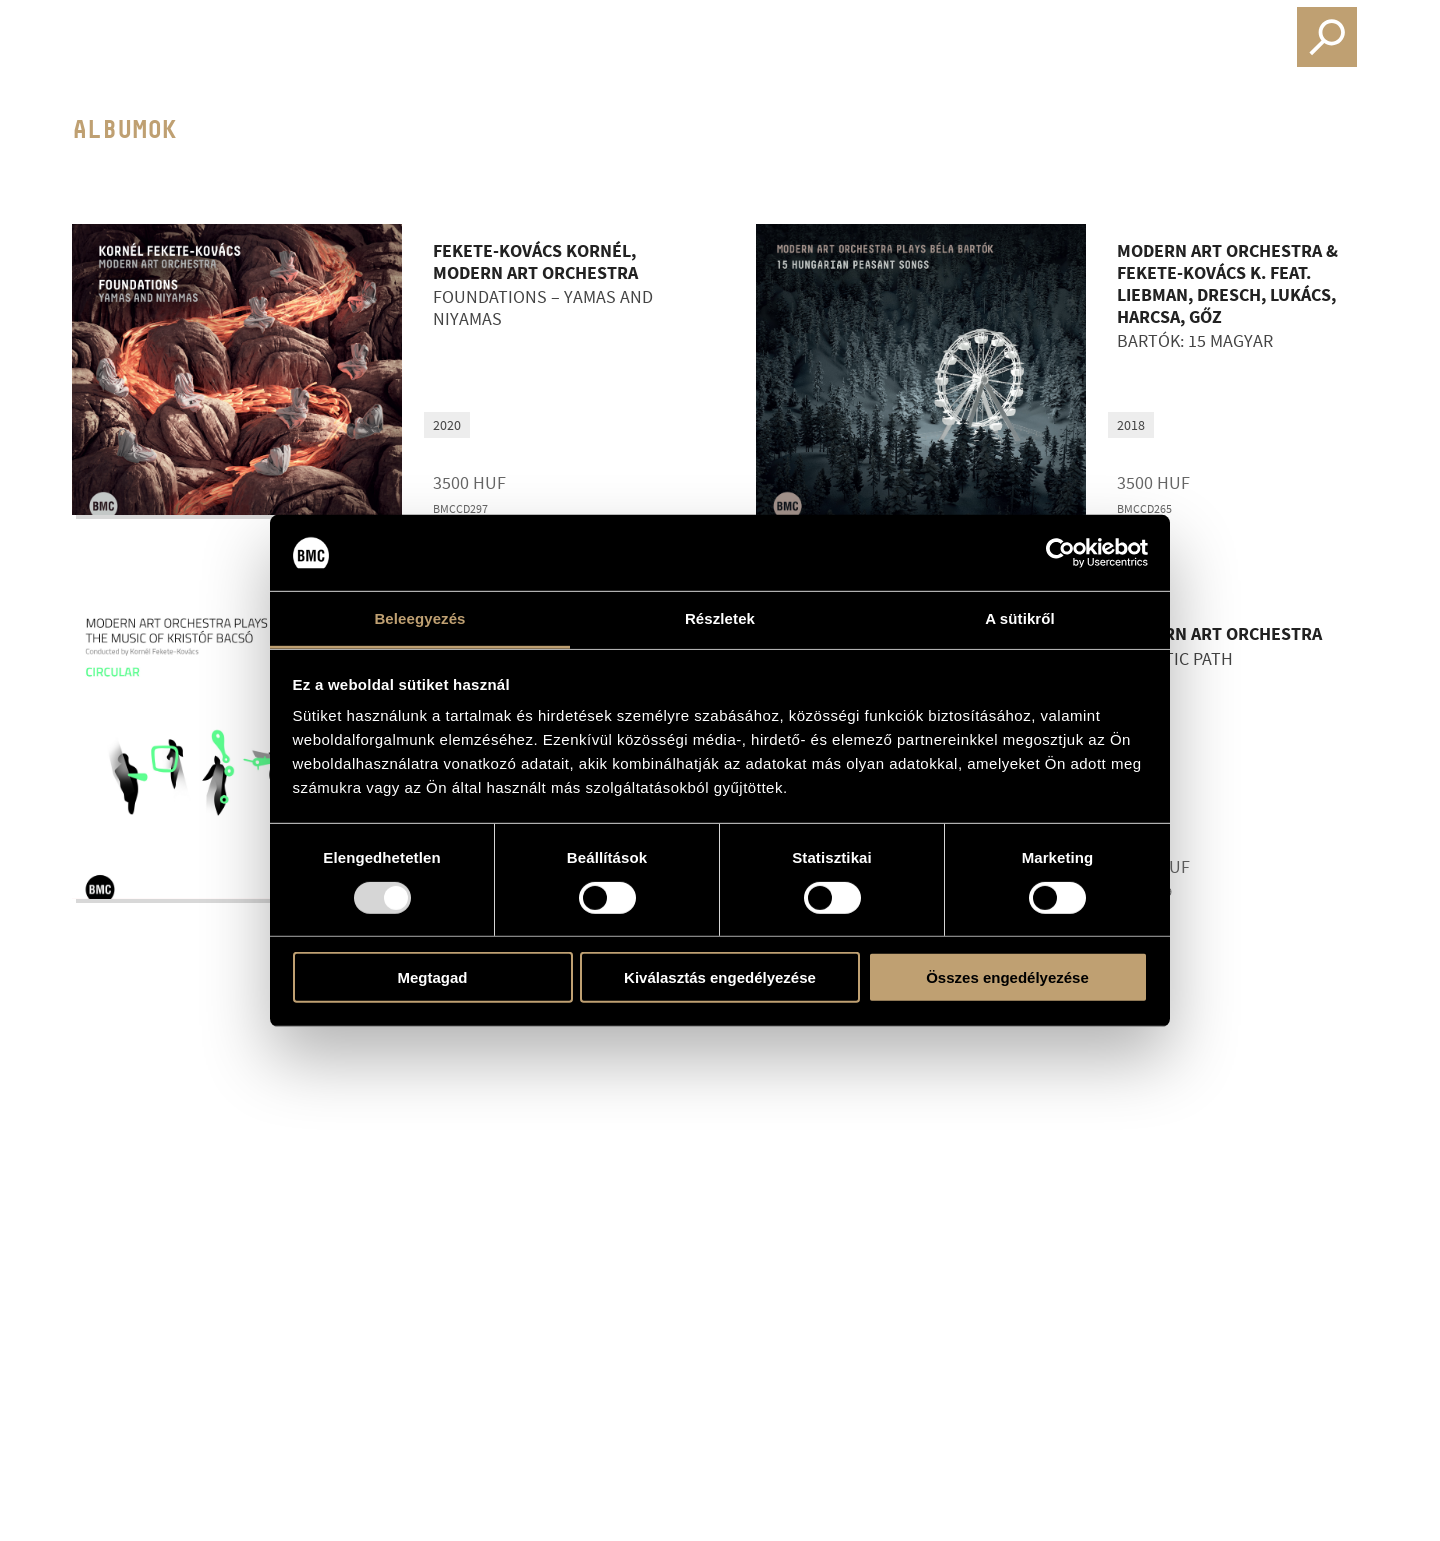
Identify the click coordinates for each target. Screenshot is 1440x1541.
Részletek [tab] (720, 618)
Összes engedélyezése (1007, 977)
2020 (447, 425)
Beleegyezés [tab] (419, 618)
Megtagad (432, 977)
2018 (1131, 425)
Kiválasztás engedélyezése (720, 977)
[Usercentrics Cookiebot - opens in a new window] (1060, 553)
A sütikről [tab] (1020, 618)
